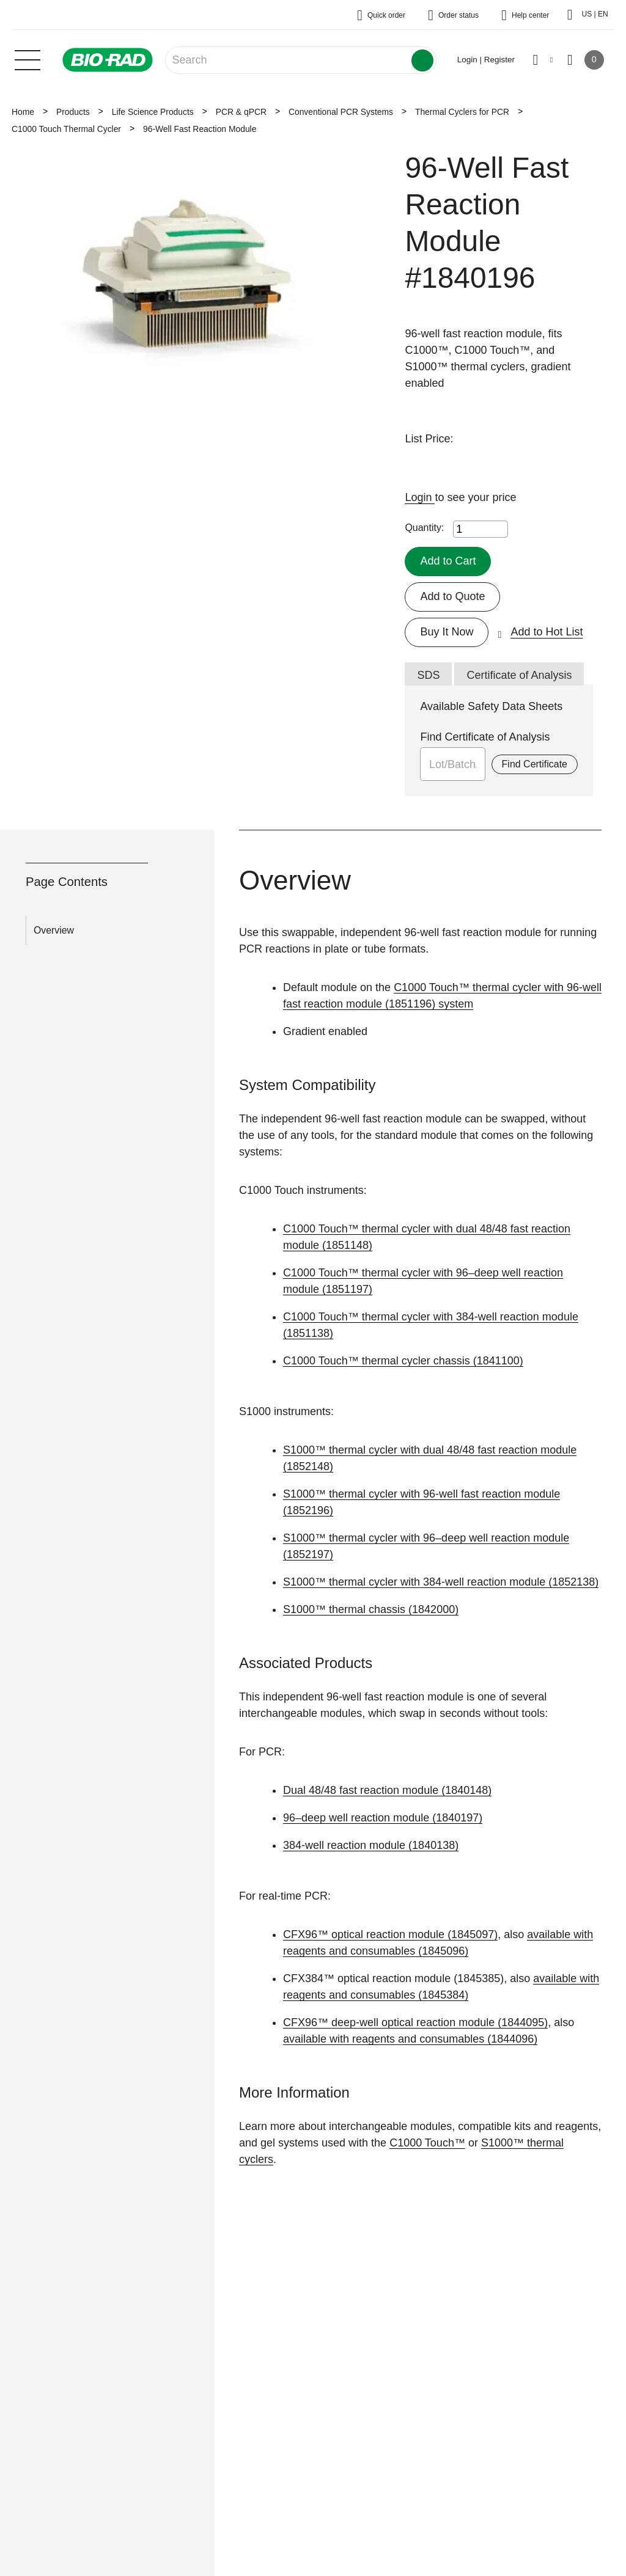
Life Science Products (153, 112)
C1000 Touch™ (427, 2143)
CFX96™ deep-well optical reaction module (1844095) (415, 2022)
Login (420, 497)
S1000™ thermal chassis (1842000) (370, 1609)
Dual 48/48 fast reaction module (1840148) (387, 1790)
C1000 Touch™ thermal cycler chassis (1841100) (403, 1361)
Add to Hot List (546, 632)
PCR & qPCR (241, 112)
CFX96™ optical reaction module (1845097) (390, 1934)
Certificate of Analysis (519, 675)
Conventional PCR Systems (341, 112)
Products (73, 112)
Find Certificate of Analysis (485, 737)
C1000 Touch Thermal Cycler (66, 129)
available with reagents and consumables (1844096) (410, 2039)
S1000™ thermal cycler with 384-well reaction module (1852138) (440, 1582)
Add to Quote (452, 596)
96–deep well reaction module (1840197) (382, 1818)
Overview (54, 930)
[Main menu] (27, 58)
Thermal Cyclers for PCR (462, 112)
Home (23, 112)
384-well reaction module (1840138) (370, 1845)
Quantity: (424, 527)
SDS (428, 675)
